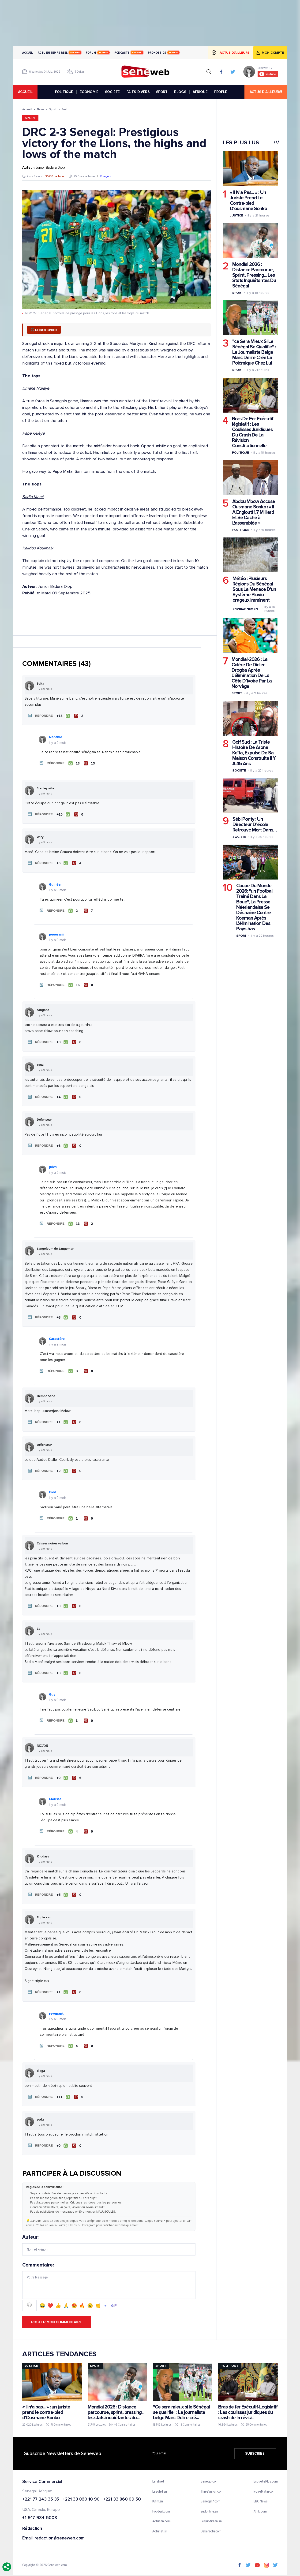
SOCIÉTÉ (112, 92)
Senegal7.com (210, 2501)
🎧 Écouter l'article (44, 330)
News (40, 109)
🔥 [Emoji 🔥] (82, 2305)
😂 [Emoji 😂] (42, 2305)
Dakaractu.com (211, 2531)
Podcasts (128, 53)
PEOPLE (220, 92)
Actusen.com (161, 2521)
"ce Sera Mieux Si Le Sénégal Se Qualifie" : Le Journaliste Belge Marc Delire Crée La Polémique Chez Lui (254, 352)
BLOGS (180, 92)
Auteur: (108, 2244)
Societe (239, 770)
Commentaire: (108, 2286)
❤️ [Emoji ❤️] (50, 2305)
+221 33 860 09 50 (122, 2499)
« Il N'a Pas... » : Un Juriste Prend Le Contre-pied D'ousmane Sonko (248, 200)
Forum (97, 53)
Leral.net (158, 2481)
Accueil (27, 53)
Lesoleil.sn (159, 2491)
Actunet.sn (160, 2531)
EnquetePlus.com (266, 2481)
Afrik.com (260, 2511)
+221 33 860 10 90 (81, 2499)
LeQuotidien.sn (211, 2521)
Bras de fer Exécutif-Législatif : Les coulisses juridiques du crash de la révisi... (248, 2412)
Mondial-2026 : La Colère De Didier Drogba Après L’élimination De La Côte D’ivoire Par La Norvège (252, 673)
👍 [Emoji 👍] (58, 2305)
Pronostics (164, 53)
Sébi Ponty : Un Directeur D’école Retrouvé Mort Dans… (254, 824)
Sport (52, 109)
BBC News (261, 2501)
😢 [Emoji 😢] (90, 2305)
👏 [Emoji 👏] (98, 2305)
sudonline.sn (209, 2511)
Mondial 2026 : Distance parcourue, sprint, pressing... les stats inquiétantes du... (116, 2412)
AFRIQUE (200, 92)
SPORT (162, 92)
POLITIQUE (64, 92)
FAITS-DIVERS (138, 92)
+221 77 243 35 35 (40, 2499)
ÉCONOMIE (89, 92)
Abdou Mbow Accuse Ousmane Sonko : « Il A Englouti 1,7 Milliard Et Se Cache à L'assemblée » (253, 512)
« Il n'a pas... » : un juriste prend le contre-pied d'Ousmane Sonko (46, 2412)
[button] (40, 715)
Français (105, 176)
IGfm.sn (157, 2501)
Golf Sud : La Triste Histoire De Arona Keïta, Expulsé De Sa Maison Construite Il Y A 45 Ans (254, 752)
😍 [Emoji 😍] (74, 2305)
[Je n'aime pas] (79, 715)
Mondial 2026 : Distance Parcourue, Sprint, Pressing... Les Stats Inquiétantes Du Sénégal (254, 275)
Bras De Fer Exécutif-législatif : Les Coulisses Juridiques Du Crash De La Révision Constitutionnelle (253, 432)
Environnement (246, 609)
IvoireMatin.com (265, 2491)
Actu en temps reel (59, 53)
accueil (25, 92)
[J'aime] (63, 715)
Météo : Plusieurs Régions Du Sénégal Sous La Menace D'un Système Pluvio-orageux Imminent (254, 589)
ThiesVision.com (212, 2491)
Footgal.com (161, 2511)
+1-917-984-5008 (39, 2518)
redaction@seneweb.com (59, 2538)
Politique (240, 452)
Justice (236, 215)
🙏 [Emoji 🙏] (66, 2305)
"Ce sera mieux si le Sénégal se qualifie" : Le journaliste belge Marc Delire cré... (181, 2412)
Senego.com (209, 2481)
